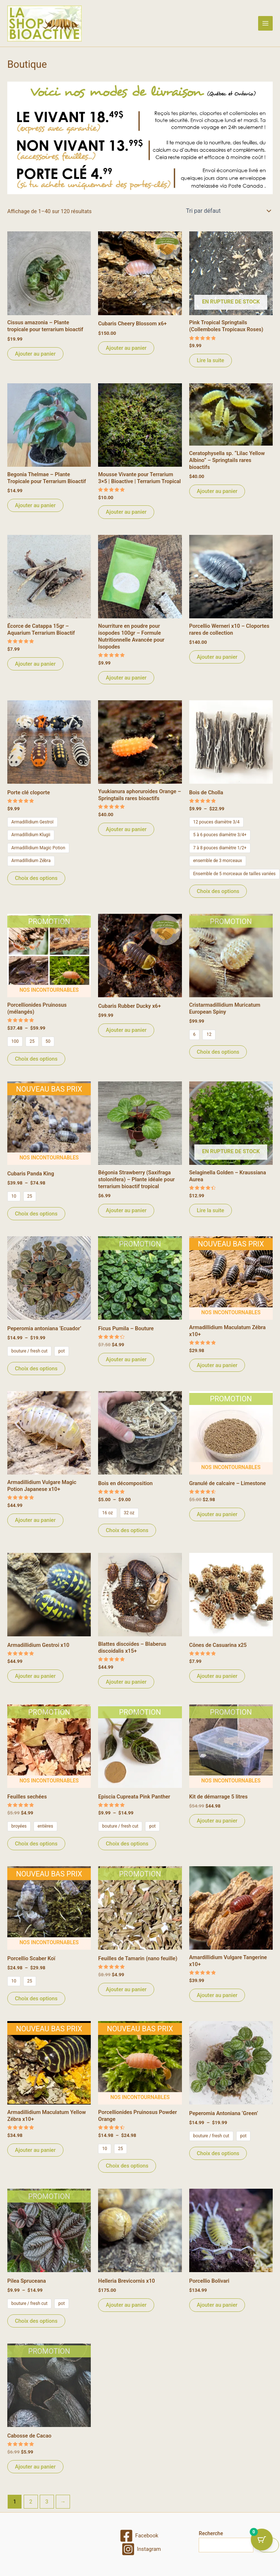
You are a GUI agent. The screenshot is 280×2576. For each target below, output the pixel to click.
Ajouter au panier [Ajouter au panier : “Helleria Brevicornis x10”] (126, 2305)
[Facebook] (138, 2535)
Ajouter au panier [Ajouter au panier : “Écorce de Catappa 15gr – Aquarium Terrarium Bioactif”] (35, 664)
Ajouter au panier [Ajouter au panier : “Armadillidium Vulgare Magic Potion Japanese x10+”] (35, 1520)
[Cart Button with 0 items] (262, 2539)
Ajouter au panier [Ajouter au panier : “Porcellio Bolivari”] (217, 2305)
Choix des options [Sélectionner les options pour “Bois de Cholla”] (218, 891)
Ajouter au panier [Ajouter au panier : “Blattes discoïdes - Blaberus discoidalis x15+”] (126, 1682)
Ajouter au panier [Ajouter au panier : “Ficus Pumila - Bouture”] (126, 1359)
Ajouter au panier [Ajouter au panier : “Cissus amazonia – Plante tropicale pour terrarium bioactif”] (35, 354)
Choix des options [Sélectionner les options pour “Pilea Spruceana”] (36, 2321)
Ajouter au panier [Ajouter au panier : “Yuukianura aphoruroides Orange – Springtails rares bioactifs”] (126, 829)
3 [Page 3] (46, 2501)
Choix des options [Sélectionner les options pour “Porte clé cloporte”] (36, 878)
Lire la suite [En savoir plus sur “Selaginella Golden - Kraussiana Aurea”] (210, 1210)
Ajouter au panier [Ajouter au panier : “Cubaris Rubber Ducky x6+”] (126, 1030)
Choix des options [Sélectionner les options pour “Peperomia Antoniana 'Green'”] (218, 2153)
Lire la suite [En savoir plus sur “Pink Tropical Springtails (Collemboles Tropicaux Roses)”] (210, 360)
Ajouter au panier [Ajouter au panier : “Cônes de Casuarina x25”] (217, 1676)
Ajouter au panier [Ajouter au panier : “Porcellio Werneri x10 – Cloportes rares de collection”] (217, 657)
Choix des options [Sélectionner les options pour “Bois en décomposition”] (127, 1530)
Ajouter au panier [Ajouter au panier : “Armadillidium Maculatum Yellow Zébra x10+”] (35, 2150)
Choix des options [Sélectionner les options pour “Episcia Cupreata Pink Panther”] (127, 1843)
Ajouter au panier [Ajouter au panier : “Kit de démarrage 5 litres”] (217, 1820)
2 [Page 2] (30, 2501)
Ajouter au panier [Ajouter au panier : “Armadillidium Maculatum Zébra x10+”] (217, 1365)
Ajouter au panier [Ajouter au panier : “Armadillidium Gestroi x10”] (35, 1676)
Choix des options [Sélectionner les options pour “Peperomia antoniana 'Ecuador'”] (36, 1368)
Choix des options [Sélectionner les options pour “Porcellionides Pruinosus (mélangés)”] (36, 1059)
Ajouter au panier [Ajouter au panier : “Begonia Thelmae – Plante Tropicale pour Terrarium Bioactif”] (35, 505)
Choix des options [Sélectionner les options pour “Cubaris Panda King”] (36, 1213)
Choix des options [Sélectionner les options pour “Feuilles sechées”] (36, 1843)
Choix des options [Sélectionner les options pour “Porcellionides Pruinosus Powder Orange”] (127, 2165)
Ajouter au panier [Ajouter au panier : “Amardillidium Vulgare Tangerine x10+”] (217, 1995)
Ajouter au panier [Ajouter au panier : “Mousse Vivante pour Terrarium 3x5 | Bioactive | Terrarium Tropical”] (126, 512)
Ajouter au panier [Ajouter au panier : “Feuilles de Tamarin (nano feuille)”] (126, 1989)
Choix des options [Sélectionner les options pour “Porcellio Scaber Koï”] (36, 1998)
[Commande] (228, 211)
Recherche (211, 2533)
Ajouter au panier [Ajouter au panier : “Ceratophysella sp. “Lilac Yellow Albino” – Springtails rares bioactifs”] (217, 491)
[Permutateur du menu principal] (265, 23)
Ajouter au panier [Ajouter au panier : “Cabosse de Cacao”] (35, 2466)
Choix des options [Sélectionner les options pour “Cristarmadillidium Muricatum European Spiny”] (218, 1052)
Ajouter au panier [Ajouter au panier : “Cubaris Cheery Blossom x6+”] (126, 348)
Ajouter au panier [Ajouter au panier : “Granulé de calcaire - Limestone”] (217, 1514)
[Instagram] (141, 2549)
